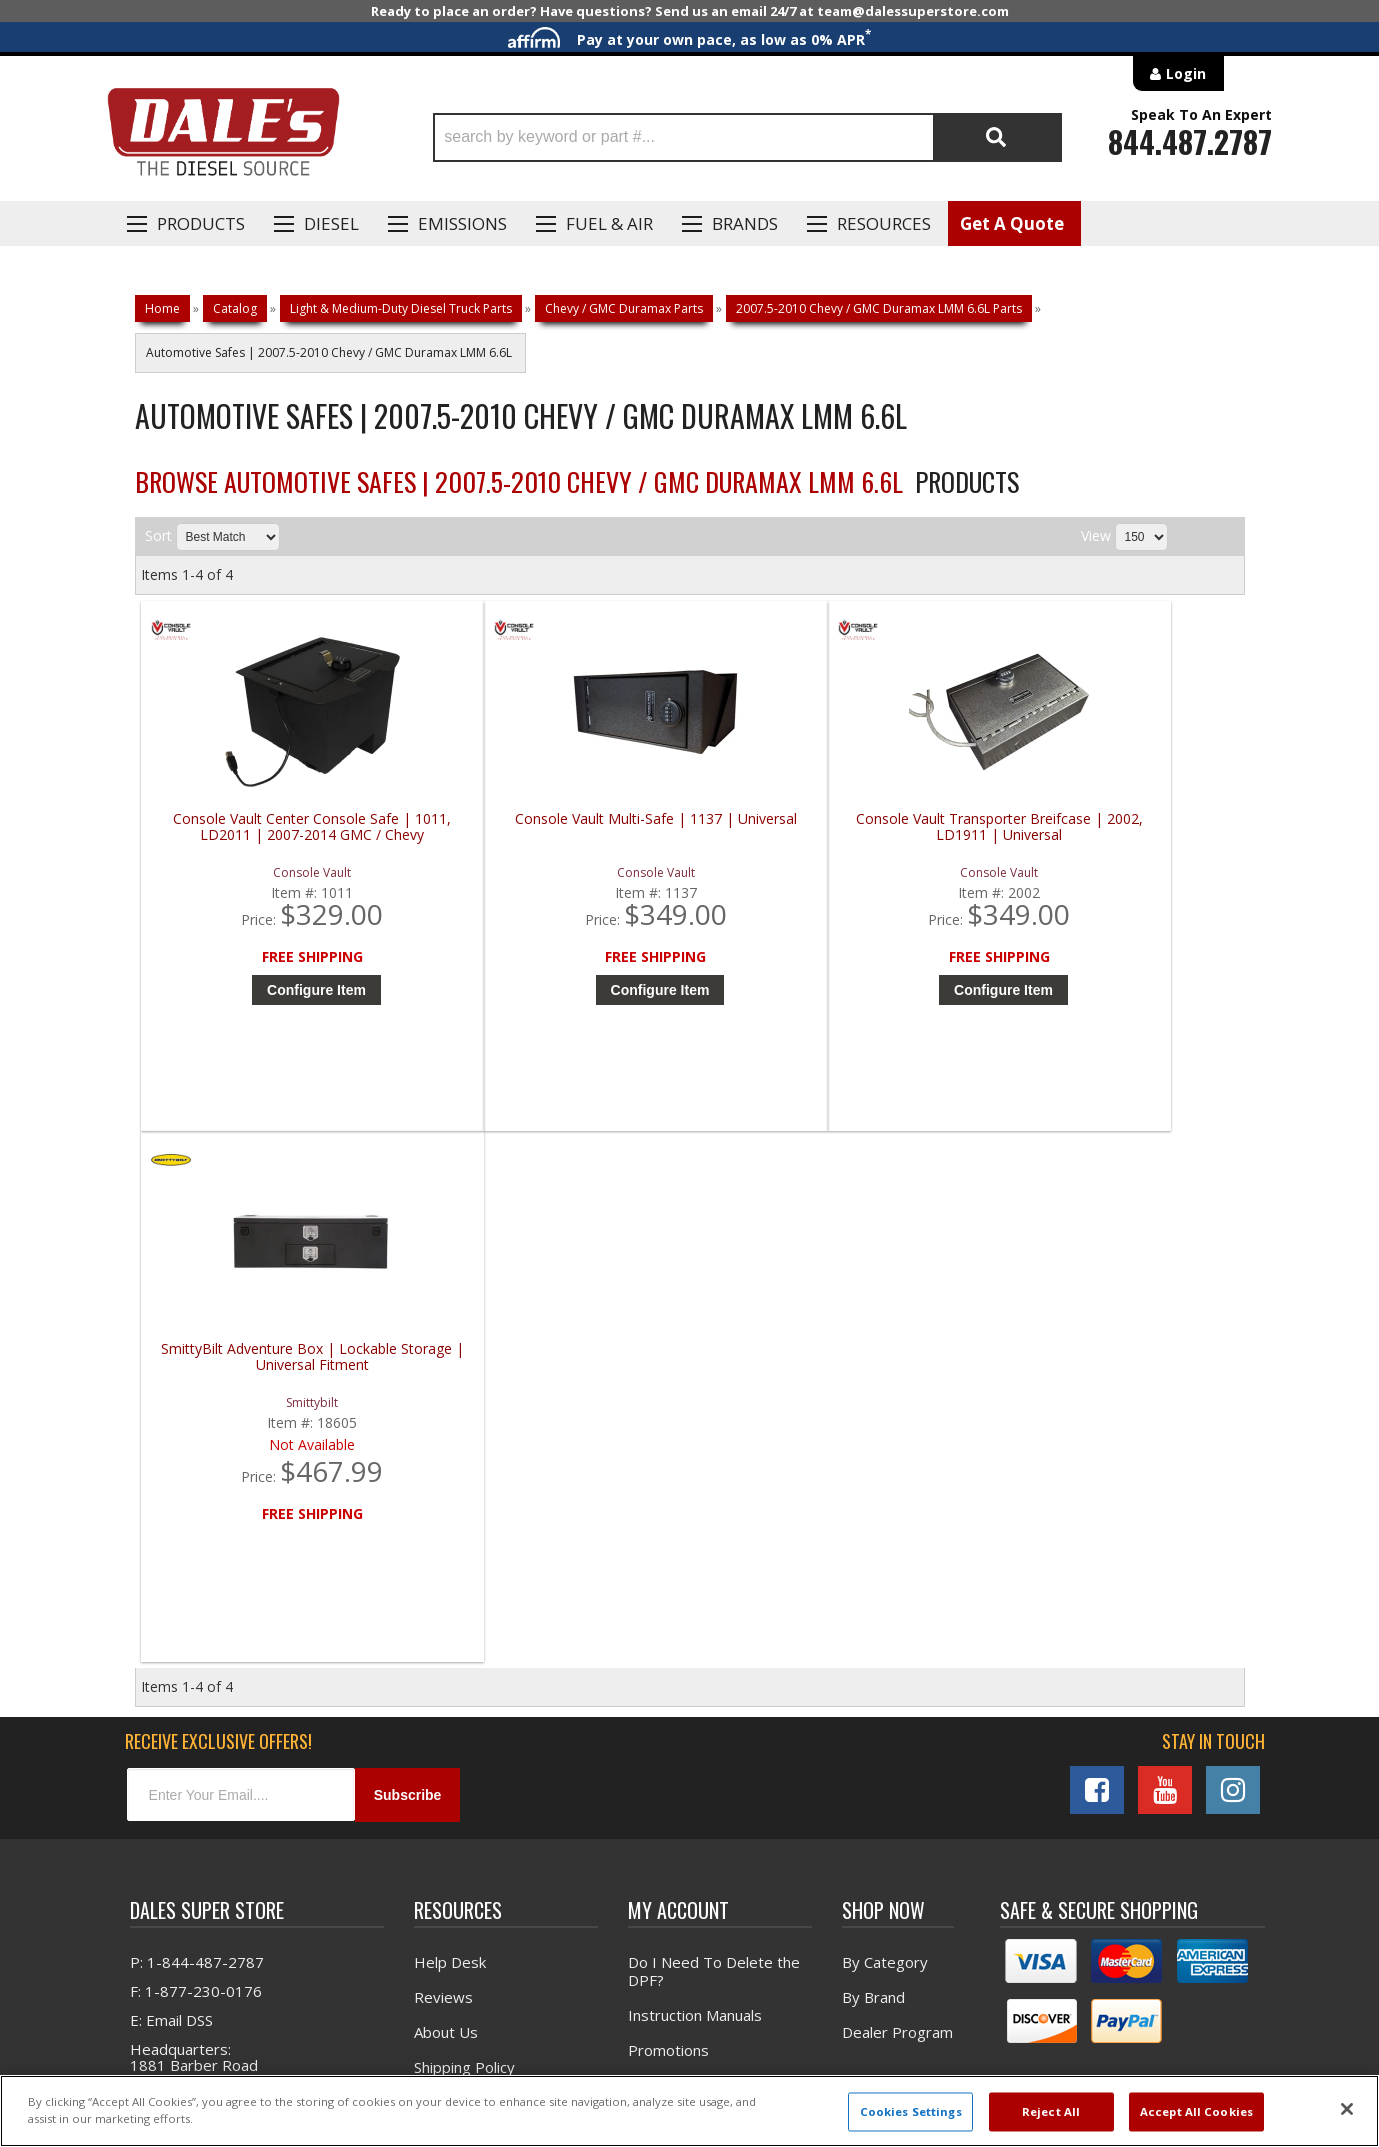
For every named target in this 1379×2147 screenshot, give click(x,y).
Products (201, 223)
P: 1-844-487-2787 (197, 1441)
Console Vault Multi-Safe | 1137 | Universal (556, 827)
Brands (745, 223)
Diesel (331, 223)
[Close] (1347, 2109)
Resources (884, 223)
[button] (747, 137)
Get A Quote (1012, 223)
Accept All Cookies (1196, 2111)
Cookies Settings (911, 2111)
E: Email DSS (171, 1499)
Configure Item (284, 990)
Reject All (1051, 2111)
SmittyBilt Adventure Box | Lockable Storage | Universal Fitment (1112, 827)
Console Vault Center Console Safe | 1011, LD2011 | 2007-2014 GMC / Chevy (279, 835)
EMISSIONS (462, 223)
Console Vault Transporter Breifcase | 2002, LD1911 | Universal (834, 827)
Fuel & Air (609, 223)
